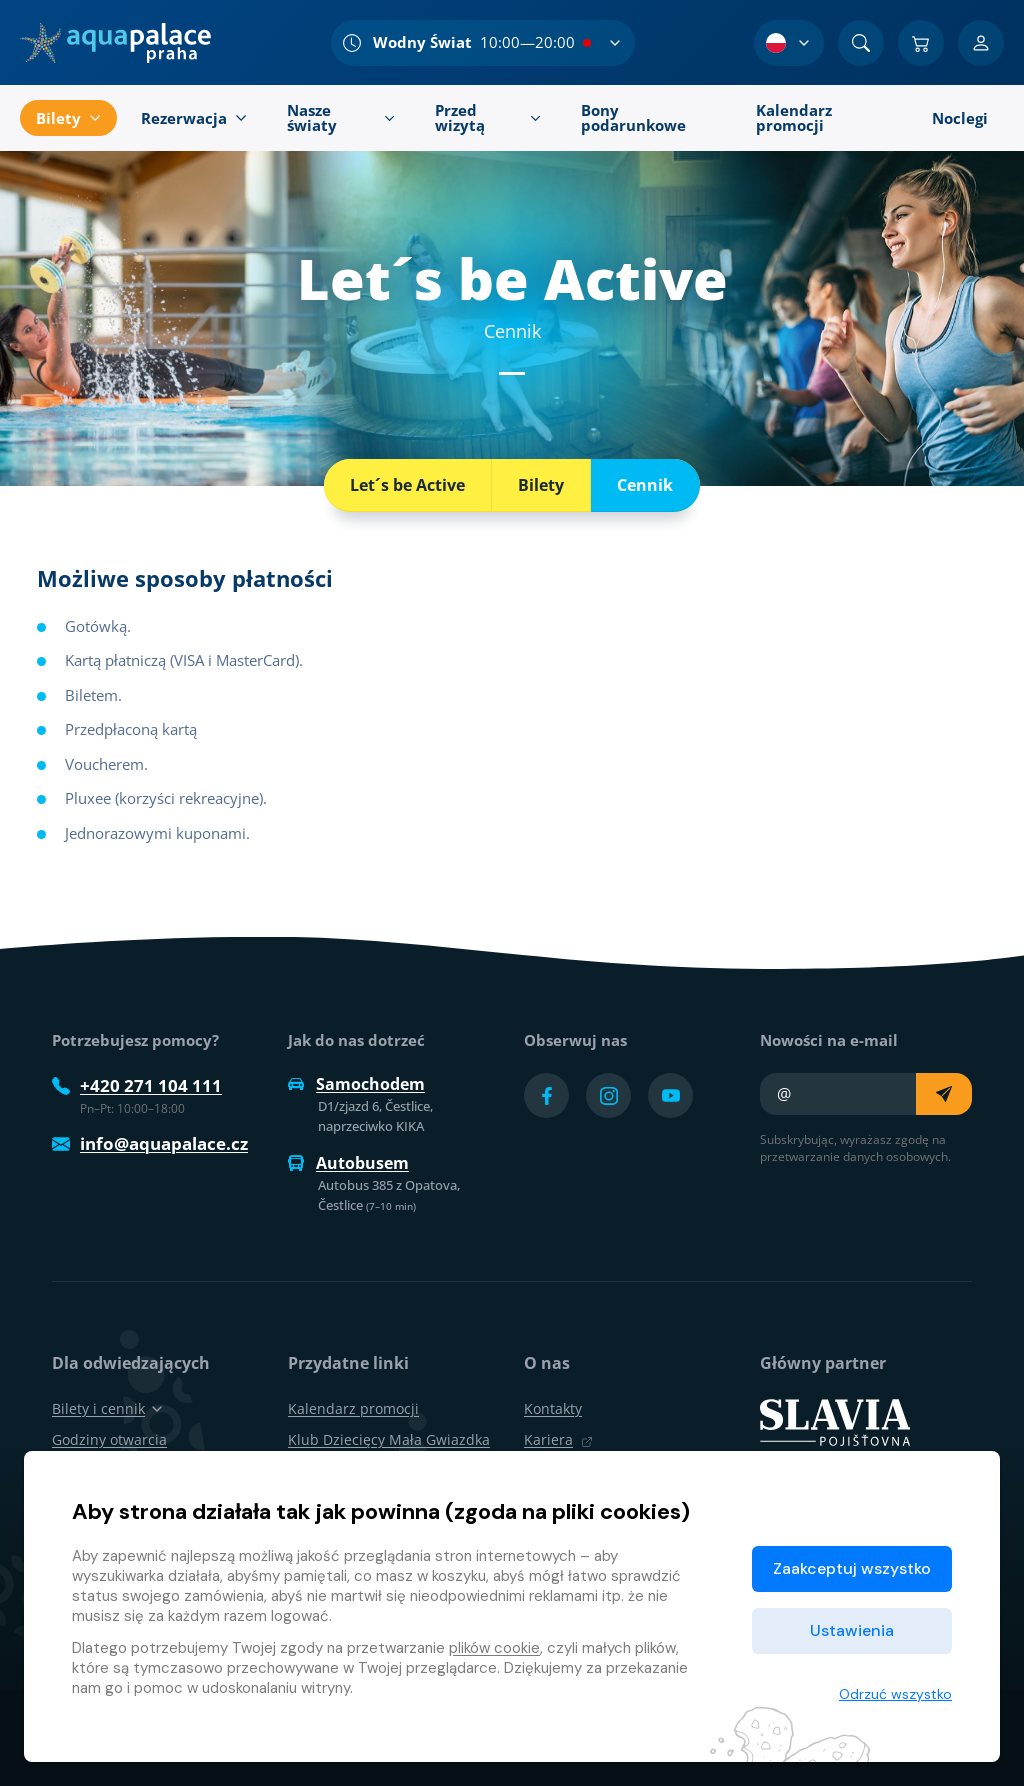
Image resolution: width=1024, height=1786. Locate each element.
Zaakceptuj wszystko (852, 1568)
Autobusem (348, 1163)
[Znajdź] (861, 43)
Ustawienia (852, 1630)
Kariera (558, 1439)
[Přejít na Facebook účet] (546, 1095)
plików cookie (494, 1648)
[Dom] (115, 43)
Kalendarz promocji (353, 1408)
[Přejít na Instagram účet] (608, 1095)
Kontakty (553, 1408)
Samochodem (356, 1084)
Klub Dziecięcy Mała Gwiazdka (389, 1439)
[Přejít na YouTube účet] (670, 1095)
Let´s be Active (407, 485)
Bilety (541, 485)
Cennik (645, 485)
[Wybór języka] (789, 43)
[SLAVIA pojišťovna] (835, 1421)
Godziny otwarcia (109, 1439)
